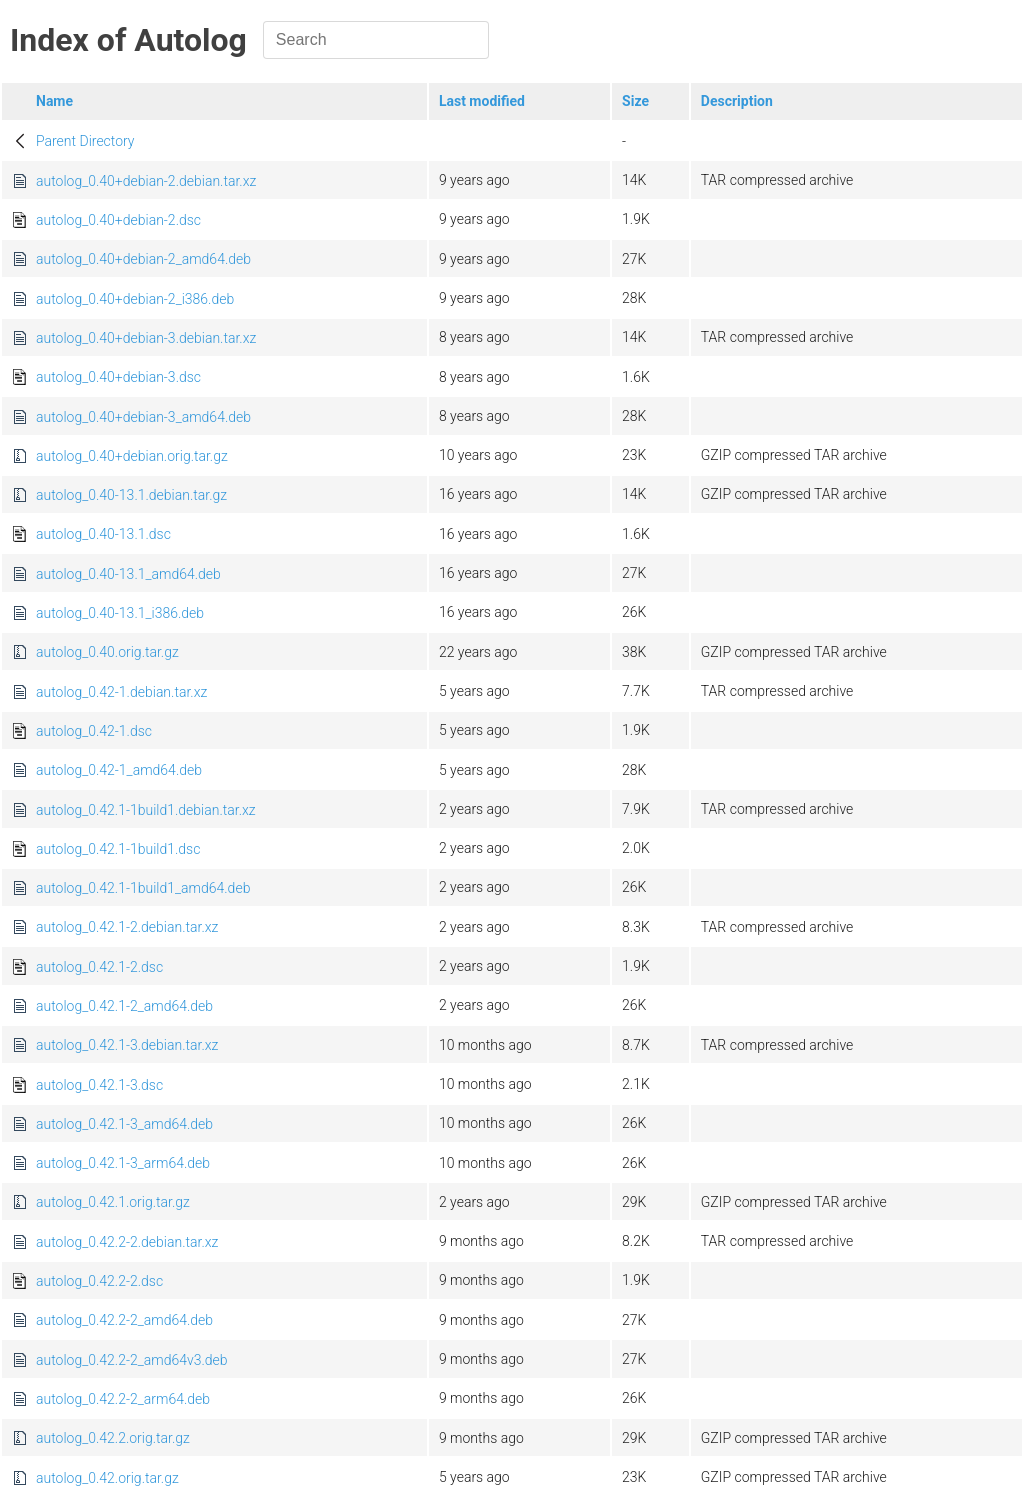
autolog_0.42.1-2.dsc (99, 967)
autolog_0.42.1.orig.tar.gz (113, 1202)
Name (54, 101)
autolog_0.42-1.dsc (94, 731)
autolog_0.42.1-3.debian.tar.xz (127, 1045)
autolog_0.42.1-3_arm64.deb (123, 1163)
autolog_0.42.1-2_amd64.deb (124, 1006)
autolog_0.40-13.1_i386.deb (120, 613)
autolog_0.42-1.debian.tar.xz (121, 692)
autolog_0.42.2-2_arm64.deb (123, 1399)
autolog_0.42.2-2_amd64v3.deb (132, 1360)
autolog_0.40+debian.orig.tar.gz (132, 456)
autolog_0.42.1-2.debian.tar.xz (127, 927)
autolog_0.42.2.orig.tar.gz (113, 1438)
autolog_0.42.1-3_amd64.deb (124, 1124)
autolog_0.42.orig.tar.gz (107, 1478)
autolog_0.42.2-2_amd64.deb (124, 1320)
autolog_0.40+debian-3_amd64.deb (143, 417)
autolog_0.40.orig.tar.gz (107, 652)
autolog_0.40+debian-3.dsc (118, 377)
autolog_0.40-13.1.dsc (103, 534)
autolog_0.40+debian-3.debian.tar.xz (146, 338)
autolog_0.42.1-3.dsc (99, 1085)
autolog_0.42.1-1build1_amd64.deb (143, 888)
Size (635, 101)
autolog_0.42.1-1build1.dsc (118, 849)
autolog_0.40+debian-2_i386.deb (135, 299)
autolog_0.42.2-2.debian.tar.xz (127, 1242)
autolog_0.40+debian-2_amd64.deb (143, 259)
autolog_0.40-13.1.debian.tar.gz (131, 495)
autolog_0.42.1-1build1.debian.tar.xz (146, 810)
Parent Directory (85, 141)
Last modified (482, 101)
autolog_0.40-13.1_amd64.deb (128, 574)
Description (737, 101)
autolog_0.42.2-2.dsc (99, 1281)
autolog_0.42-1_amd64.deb (119, 770)
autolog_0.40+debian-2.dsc (118, 220)
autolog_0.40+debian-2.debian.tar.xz (146, 181)
